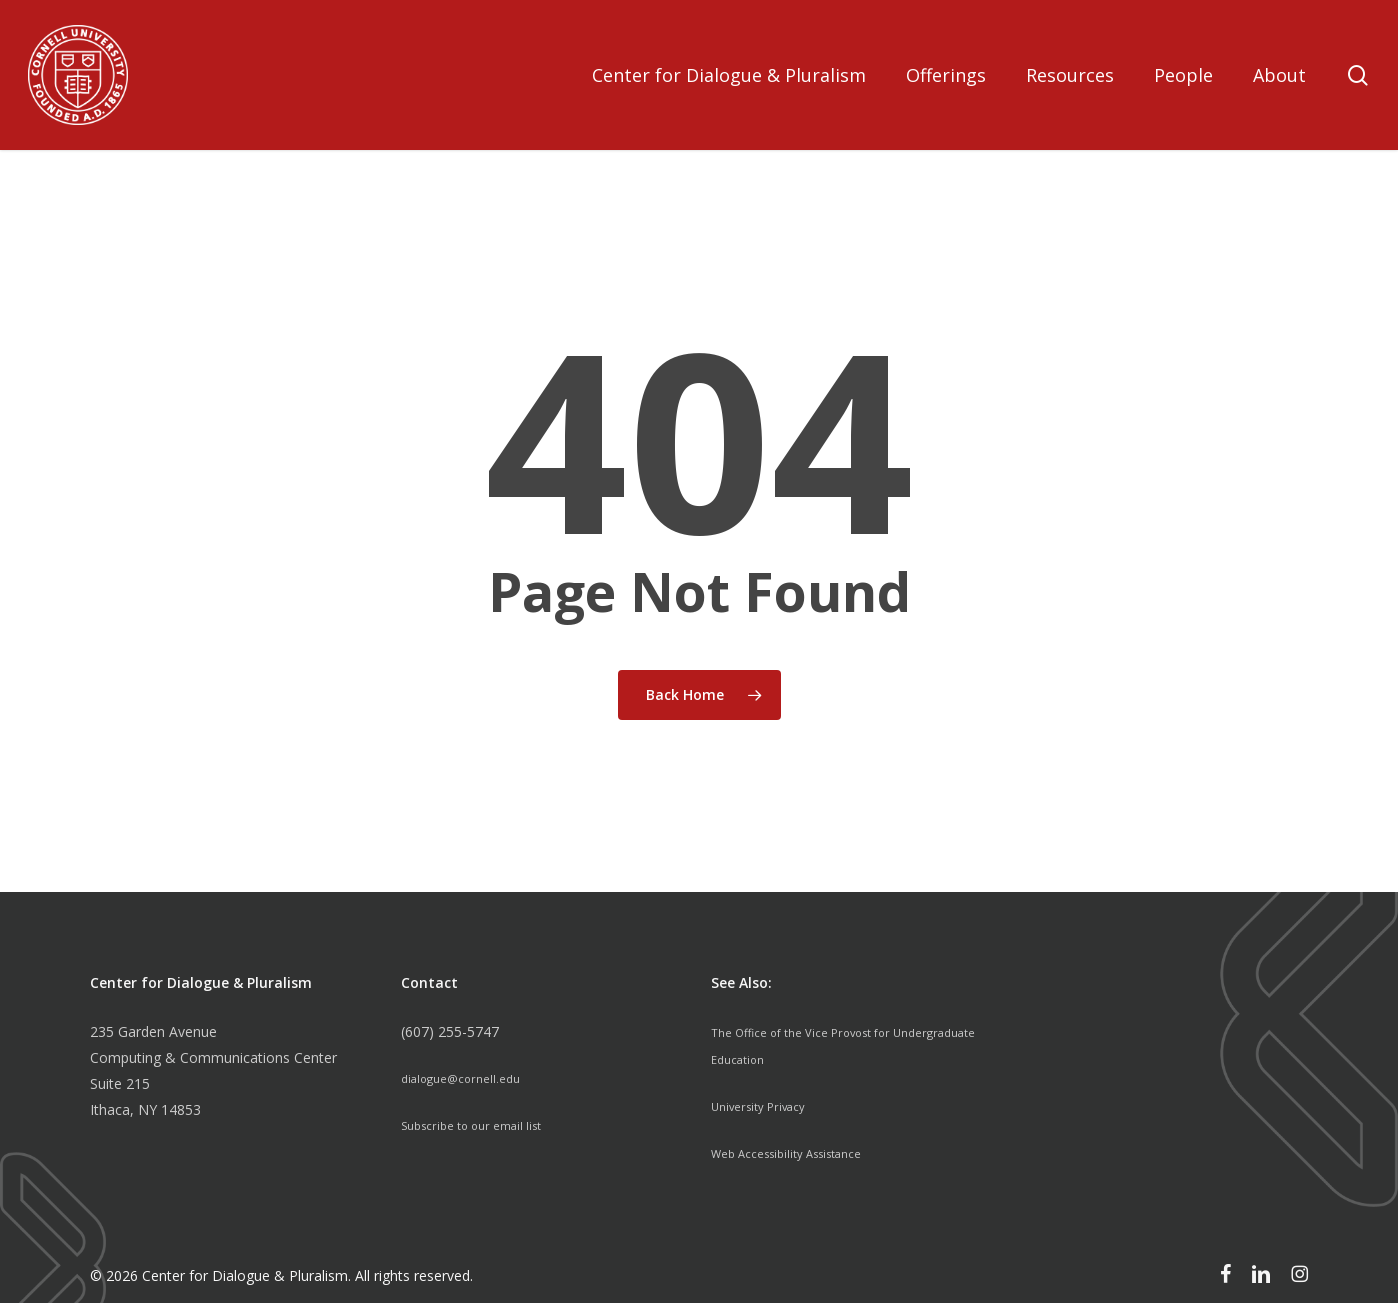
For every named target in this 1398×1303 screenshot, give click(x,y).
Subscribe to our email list (484, 1123)
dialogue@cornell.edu (470, 1077)
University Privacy (767, 1103)
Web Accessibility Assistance (802, 1149)
